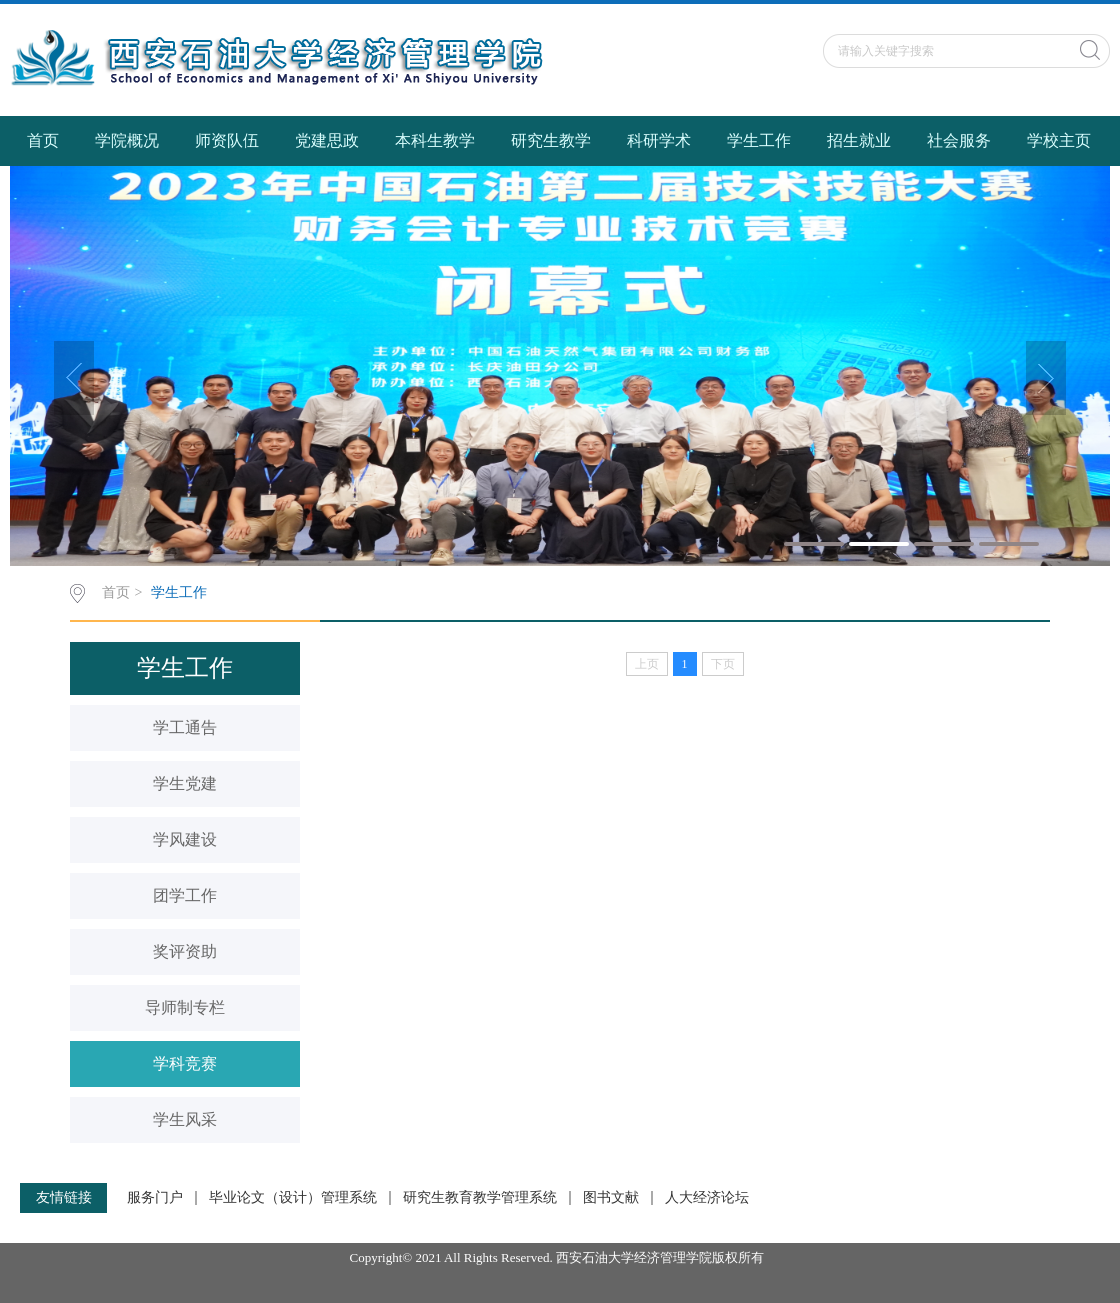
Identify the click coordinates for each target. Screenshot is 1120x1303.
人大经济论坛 (707, 1198)
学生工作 (759, 140)
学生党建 (185, 783)
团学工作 (185, 895)
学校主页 (1059, 140)
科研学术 (659, 140)
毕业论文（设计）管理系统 (293, 1198)
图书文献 (611, 1198)
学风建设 (185, 839)
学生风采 (185, 1119)
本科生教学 (435, 140)
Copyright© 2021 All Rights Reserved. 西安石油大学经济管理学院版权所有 (560, 1257)
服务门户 (155, 1198)
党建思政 (327, 140)
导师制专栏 (185, 1007)
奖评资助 (185, 951)
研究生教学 (551, 140)
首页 (43, 140)
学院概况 (127, 140)
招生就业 (859, 140)
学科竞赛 (185, 1063)
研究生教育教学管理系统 (480, 1198)
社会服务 (959, 140)
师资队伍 (227, 140)
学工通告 (185, 727)
